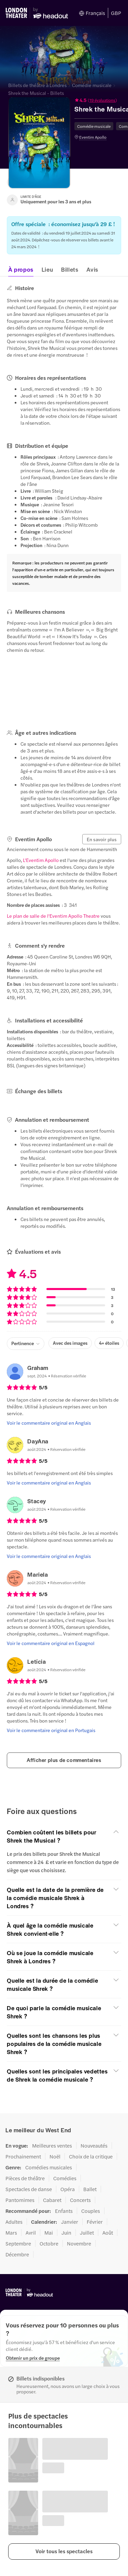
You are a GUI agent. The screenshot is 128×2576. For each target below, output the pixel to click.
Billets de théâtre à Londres (37, 85)
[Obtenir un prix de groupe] (33, 2357)
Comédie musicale (92, 85)
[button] (64, 2551)
